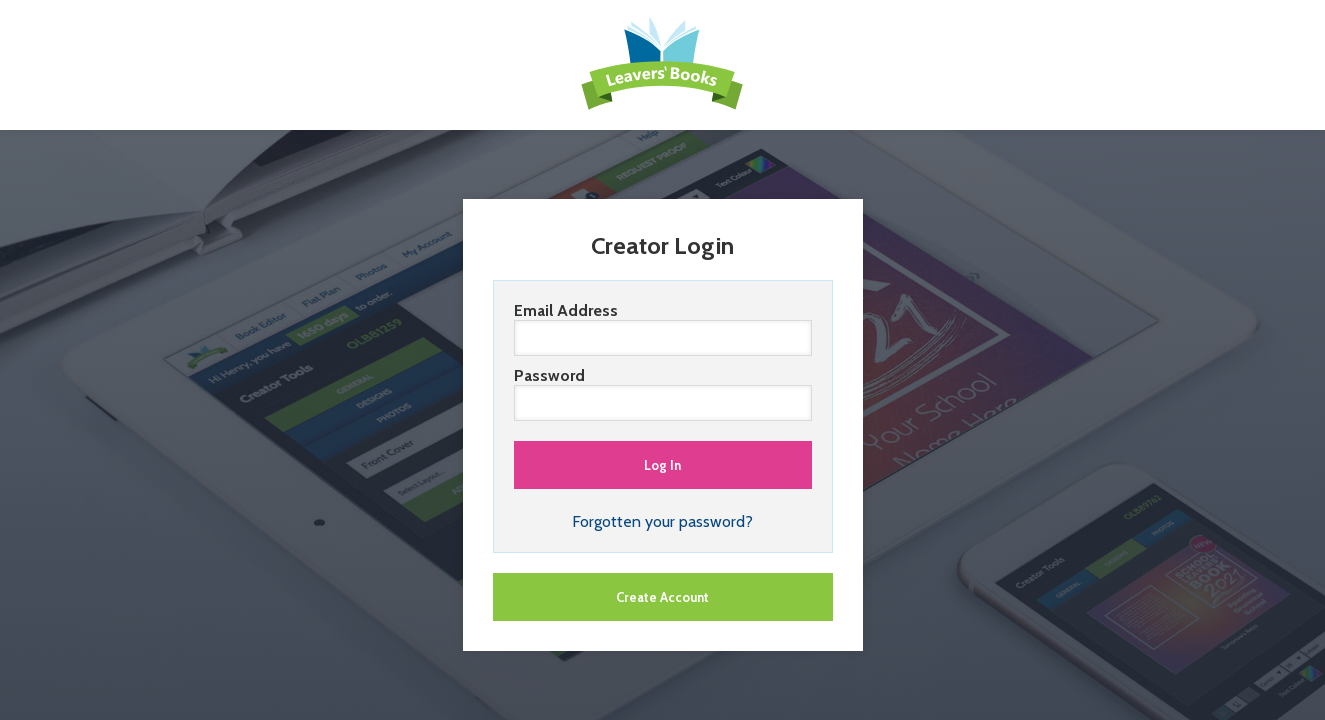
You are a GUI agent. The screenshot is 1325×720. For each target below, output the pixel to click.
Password (663, 393)
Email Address (663, 328)
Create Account (662, 597)
